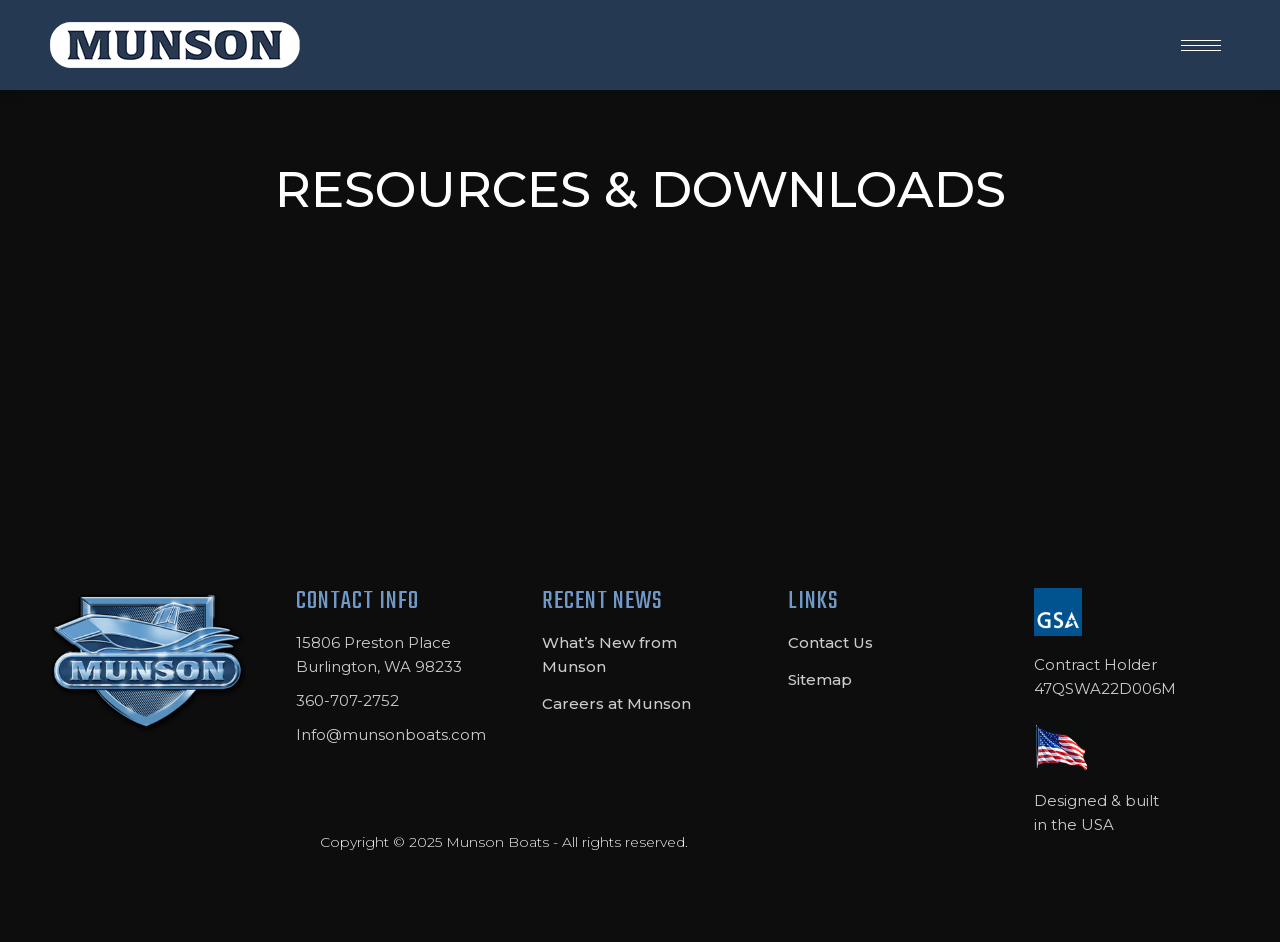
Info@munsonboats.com (391, 734)
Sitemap (820, 679)
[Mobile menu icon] (1201, 45)
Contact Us (830, 642)
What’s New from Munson (609, 654)
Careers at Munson (616, 703)
